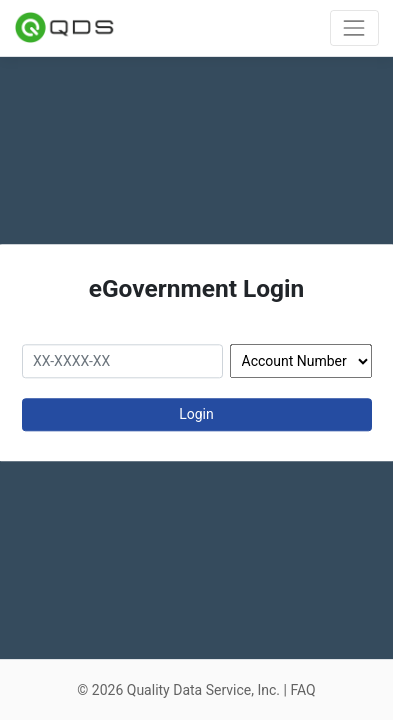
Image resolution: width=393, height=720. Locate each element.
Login (196, 414)
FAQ (302, 690)
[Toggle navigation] (354, 27)
